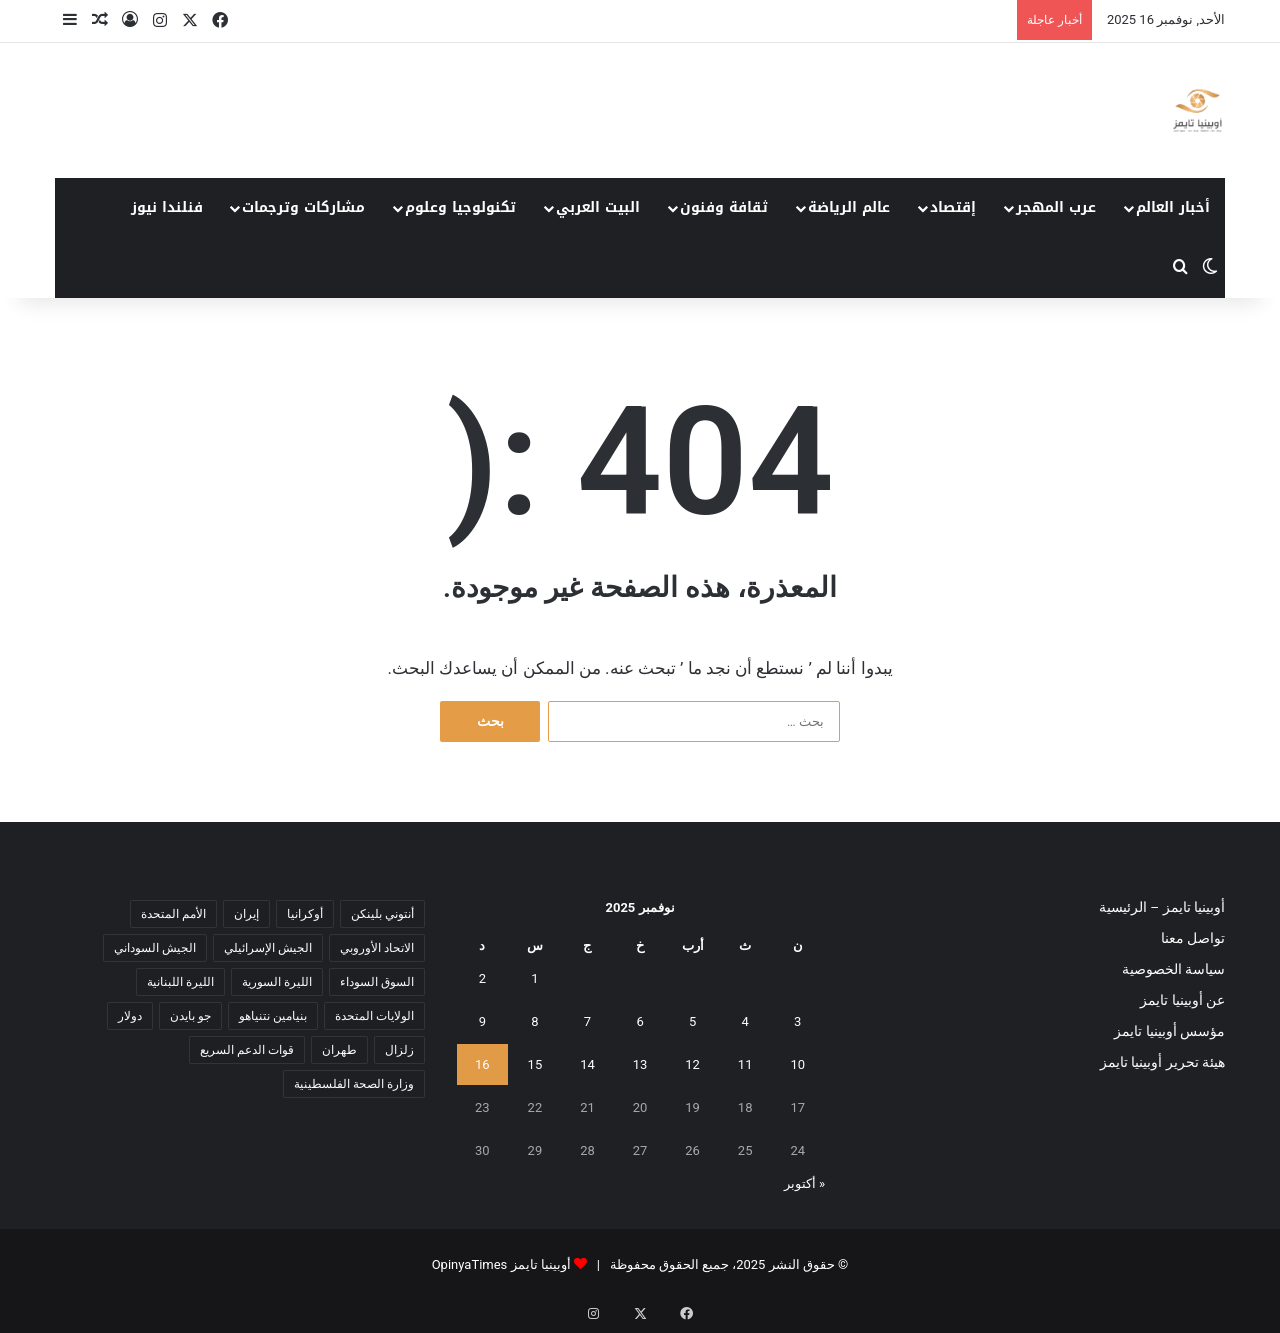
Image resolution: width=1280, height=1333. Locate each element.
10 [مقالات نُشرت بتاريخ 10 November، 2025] (797, 1064)
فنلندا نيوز (167, 207)
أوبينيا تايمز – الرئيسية (1162, 907)
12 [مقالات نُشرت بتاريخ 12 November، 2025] (692, 1064)
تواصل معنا (1193, 938)
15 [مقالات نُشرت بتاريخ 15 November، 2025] (535, 1064)
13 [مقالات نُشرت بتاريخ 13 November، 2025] (640, 1064)
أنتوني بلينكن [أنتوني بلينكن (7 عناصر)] (382, 914)
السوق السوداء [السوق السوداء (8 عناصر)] (377, 982)
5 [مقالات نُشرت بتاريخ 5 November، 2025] (692, 1021)
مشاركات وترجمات (303, 207)
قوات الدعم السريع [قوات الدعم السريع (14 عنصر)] (247, 1050)
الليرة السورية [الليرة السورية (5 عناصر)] (277, 982)
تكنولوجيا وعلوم (460, 207)
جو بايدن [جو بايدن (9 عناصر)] (190, 1016)
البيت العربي (598, 207)
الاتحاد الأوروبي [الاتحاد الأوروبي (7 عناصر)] (377, 948)
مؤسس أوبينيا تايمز (1169, 1031)
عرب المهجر (1056, 207)
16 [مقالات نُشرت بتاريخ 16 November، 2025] (482, 1064)
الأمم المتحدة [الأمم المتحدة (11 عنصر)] (173, 914)
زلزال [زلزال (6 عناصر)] (399, 1050)
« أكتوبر (804, 1183)
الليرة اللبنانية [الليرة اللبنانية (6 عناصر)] (180, 982)
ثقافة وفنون (724, 207)
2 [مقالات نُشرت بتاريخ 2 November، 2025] (482, 978)
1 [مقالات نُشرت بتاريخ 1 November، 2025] (534, 978)
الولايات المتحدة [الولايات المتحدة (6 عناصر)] (374, 1016)
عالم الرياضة (849, 207)
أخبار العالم (1173, 207)
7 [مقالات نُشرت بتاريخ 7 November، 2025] (587, 1021)
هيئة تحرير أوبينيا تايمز (1162, 1062)
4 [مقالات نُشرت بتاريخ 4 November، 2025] (745, 1021)
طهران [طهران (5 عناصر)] (339, 1050)
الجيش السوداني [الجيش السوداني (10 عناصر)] (155, 948)
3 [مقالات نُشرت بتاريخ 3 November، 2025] (797, 1021)
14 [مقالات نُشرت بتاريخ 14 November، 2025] (587, 1064)
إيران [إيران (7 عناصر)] (246, 914)
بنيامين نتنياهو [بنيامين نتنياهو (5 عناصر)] (273, 1016)
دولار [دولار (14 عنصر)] (130, 1016)
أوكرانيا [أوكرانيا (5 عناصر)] (305, 914)
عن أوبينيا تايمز (1182, 1000)
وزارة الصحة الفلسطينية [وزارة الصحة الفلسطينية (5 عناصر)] (354, 1084)
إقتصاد (953, 207)
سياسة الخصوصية (1173, 969)
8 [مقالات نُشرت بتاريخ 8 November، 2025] (534, 1021)
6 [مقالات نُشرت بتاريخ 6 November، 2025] (639, 1021)
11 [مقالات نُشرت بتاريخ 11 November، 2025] (745, 1064)
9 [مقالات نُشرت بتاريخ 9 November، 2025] (482, 1021)
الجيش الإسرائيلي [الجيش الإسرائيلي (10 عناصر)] (268, 948)
